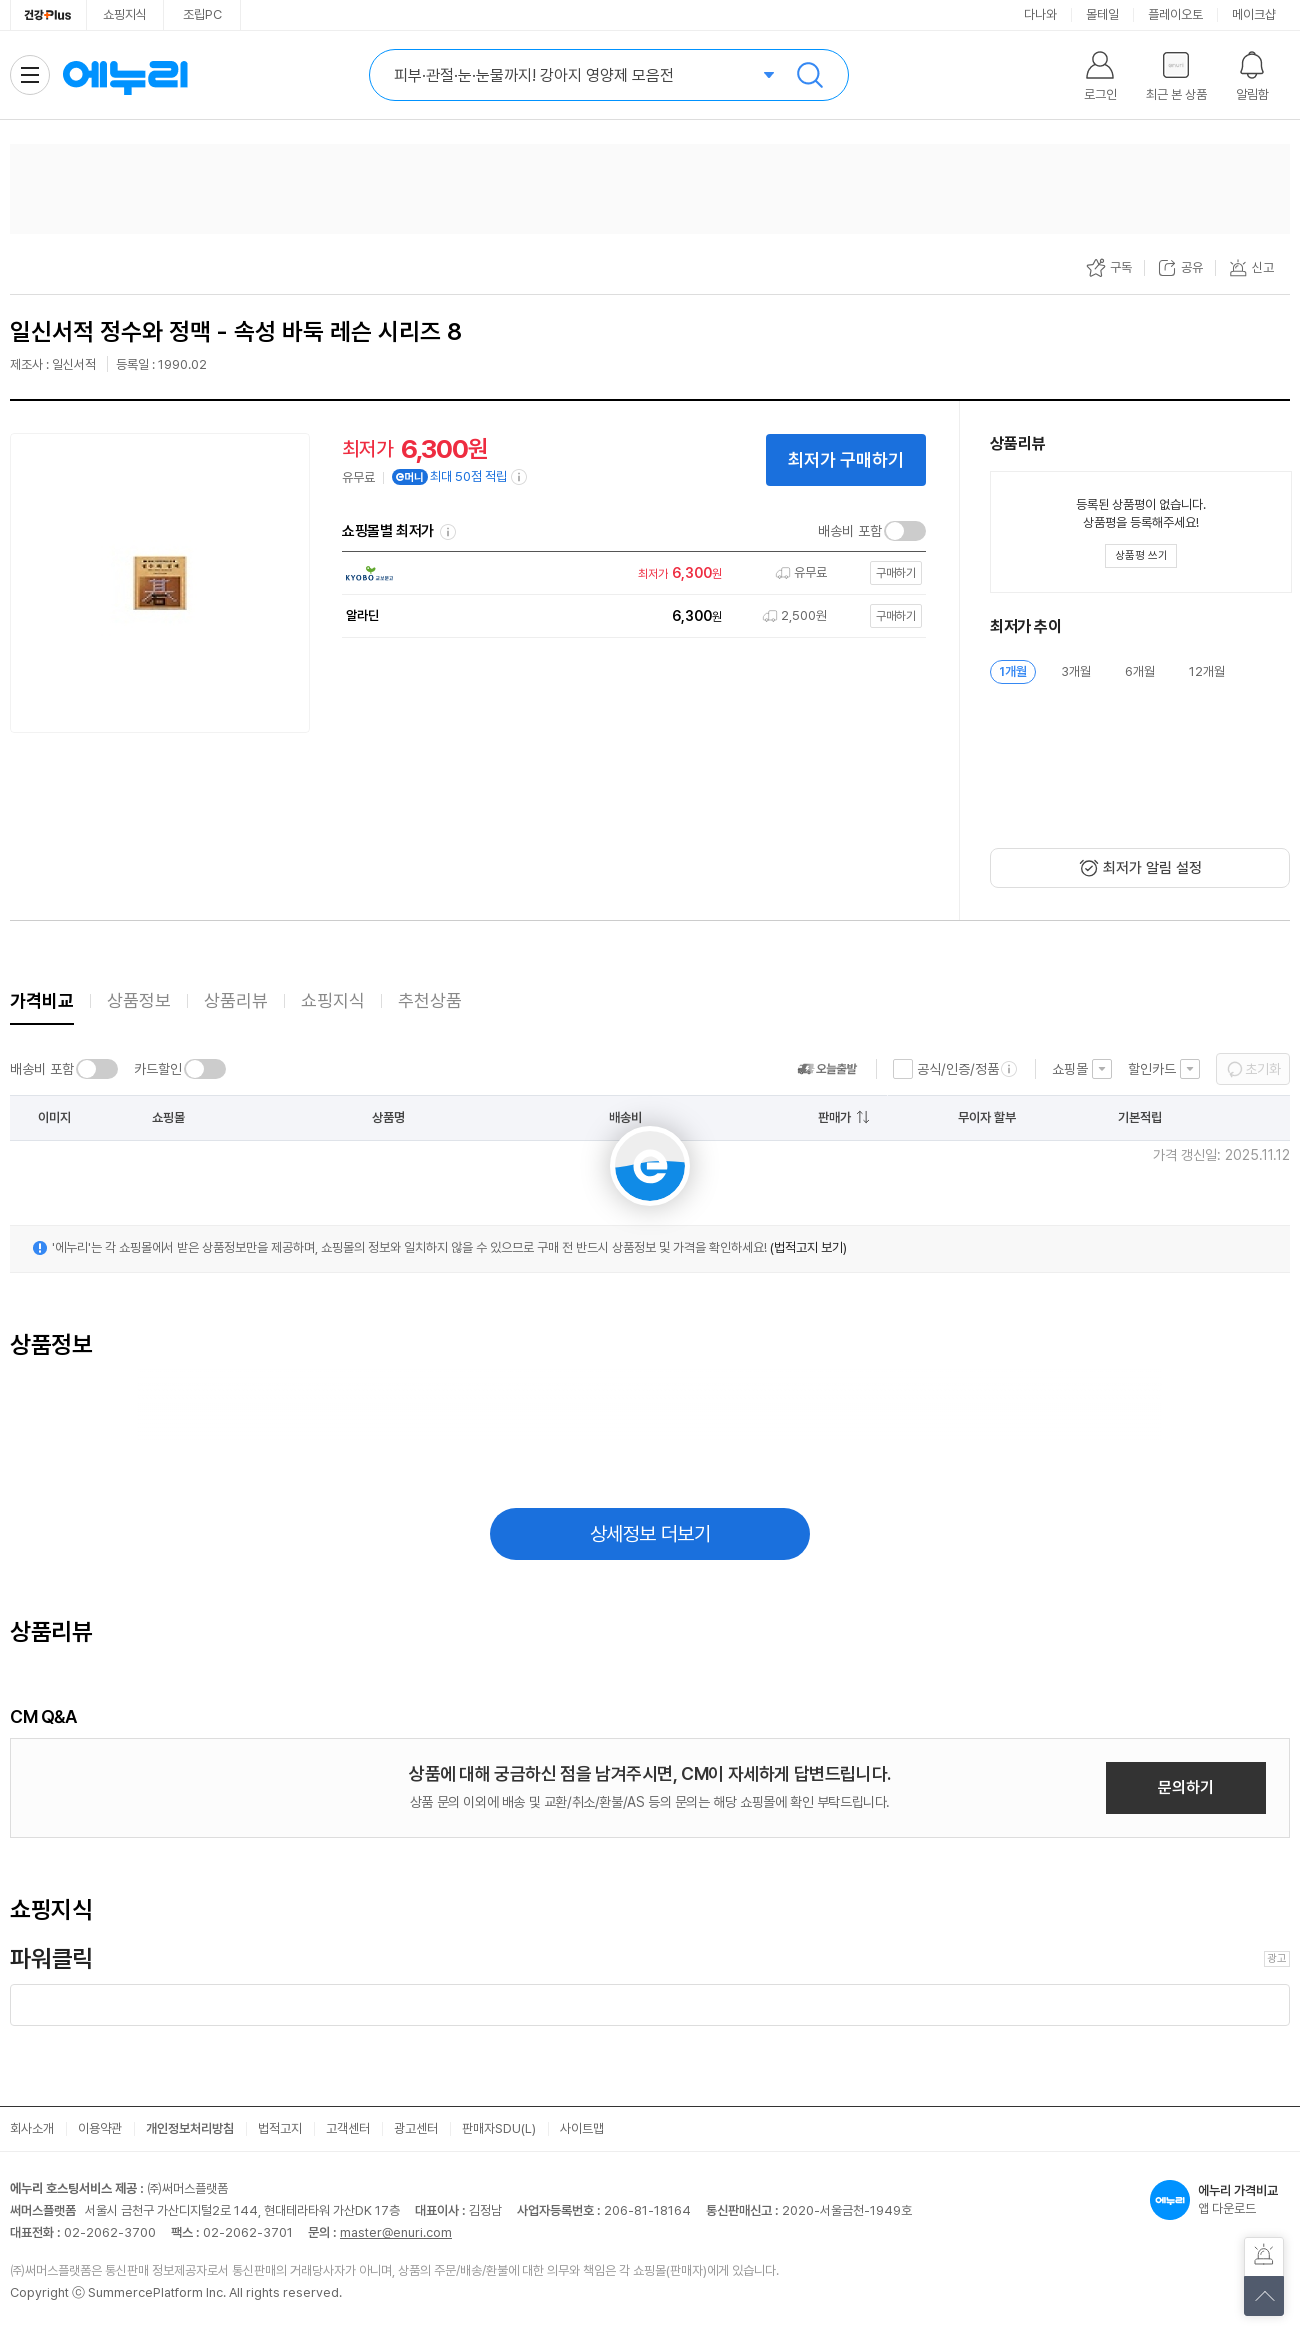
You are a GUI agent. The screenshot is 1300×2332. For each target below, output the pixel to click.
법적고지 (280, 2128)
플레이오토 (1175, 14)
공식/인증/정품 (958, 1069)
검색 (810, 75)
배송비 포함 (850, 531)
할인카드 (1152, 1069)
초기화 (1263, 1069)
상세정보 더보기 (650, 1534)
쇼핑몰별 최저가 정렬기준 (448, 532)
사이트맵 (582, 2128)
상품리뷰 (236, 1000)
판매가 (834, 1117)
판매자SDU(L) (499, 2128)
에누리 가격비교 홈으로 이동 (125, 75)
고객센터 (348, 2128)
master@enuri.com (396, 2232)
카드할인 (158, 1069)
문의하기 (1186, 1787)
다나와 (1040, 14)
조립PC (202, 14)
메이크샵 (1254, 14)
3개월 (1076, 671)
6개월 (1140, 671)
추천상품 (430, 1000)
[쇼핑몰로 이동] (629, 573)
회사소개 (32, 2128)
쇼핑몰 (1070, 1069)
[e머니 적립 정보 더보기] (520, 477)
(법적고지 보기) (808, 1247)
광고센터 (416, 2128)
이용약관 (100, 2128)
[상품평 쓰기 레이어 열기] (1141, 556)
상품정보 (139, 1000)
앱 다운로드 (1220, 2200)
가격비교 (42, 1000)
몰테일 (1102, 14)
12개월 (1207, 671)
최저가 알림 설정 (1152, 868)
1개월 (1013, 671)
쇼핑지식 (125, 14)
